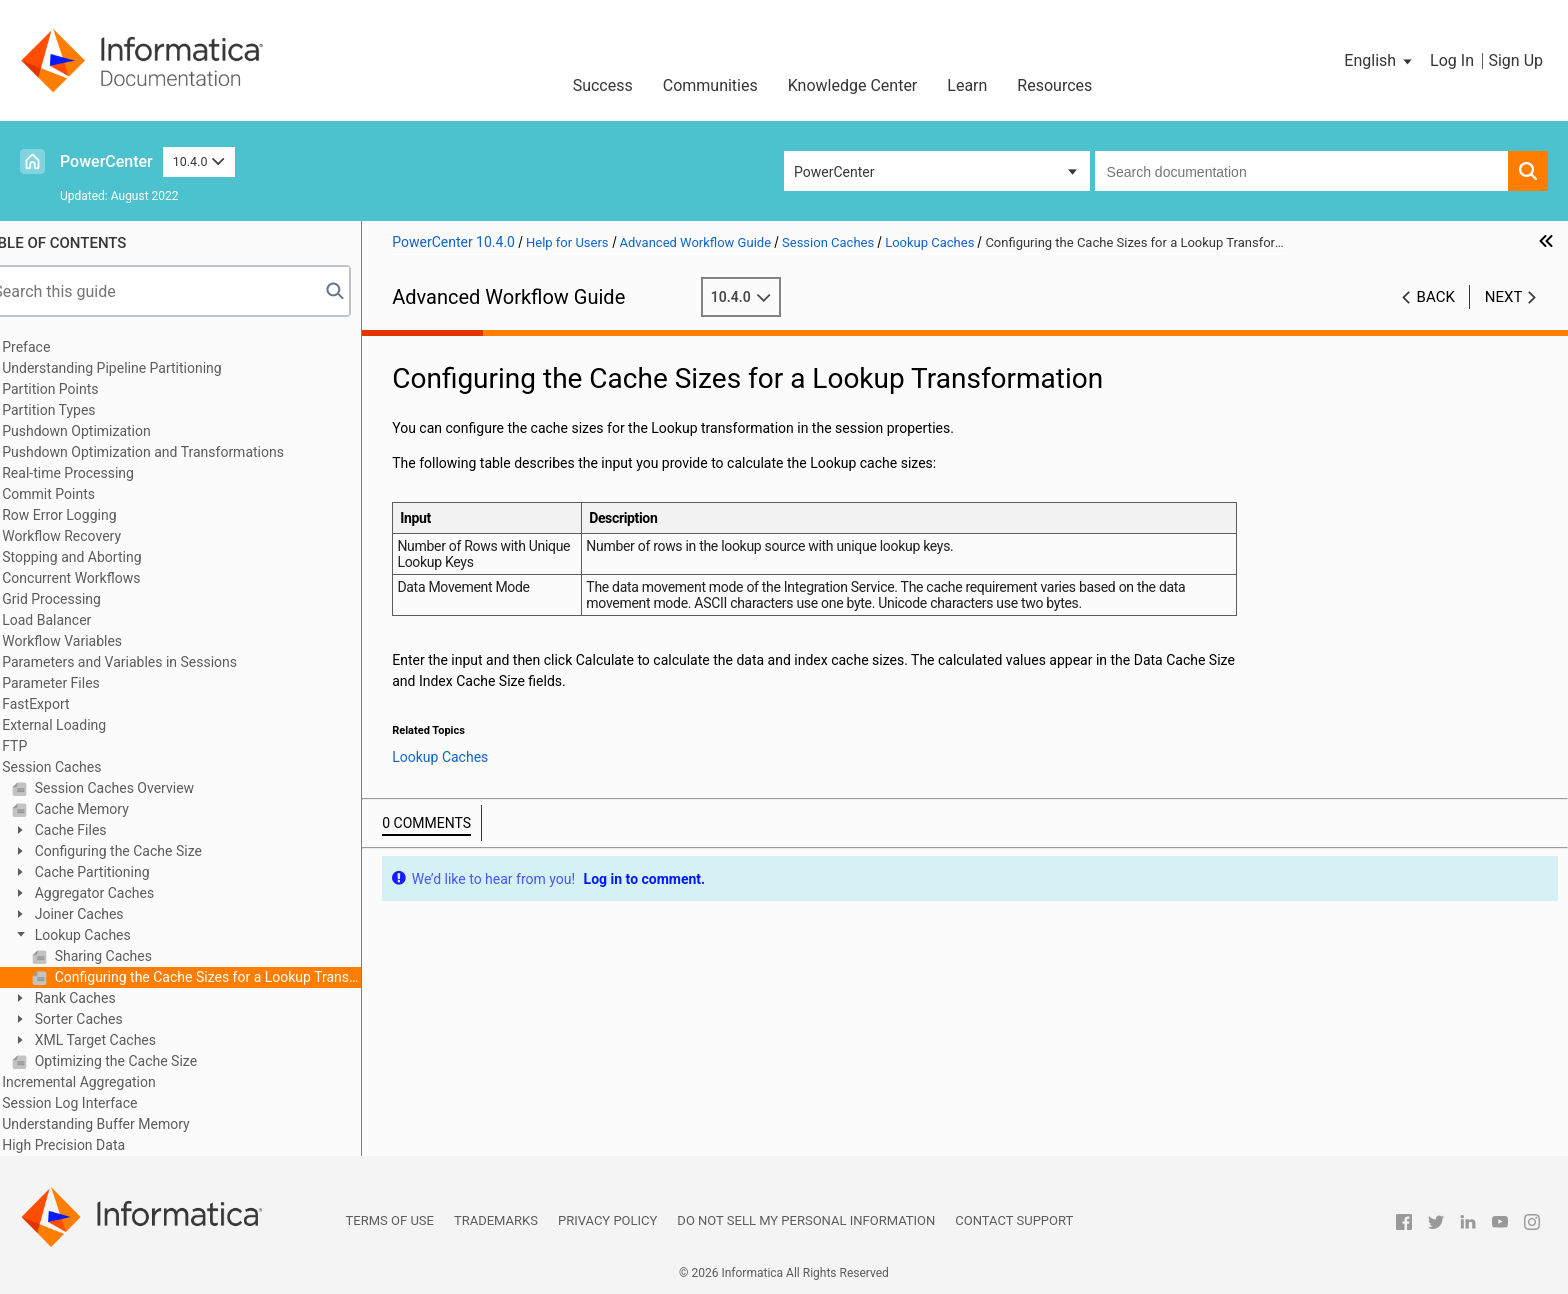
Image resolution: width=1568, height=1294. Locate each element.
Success (603, 85)
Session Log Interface (100, 1103)
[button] (1379, 61)
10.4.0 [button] (199, 161)
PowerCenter (106, 161)
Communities (710, 85)
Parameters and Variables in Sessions (150, 662)
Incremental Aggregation (109, 1082)
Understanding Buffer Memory (126, 1124)
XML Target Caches (124, 1040)
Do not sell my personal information (806, 1220)
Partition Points (81, 389)
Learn (967, 85)
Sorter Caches (108, 1019)
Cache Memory (111, 809)
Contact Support (1014, 1220)
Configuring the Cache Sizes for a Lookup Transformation (237, 977)
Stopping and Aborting (102, 557)
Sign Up (1515, 60)
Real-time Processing (99, 473)
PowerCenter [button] (834, 172)
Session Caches (82, 767)
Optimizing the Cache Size (145, 1061)
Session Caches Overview (143, 788)
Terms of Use (390, 1220)
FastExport (66, 704)
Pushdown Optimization (107, 431)
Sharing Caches (132, 956)
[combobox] (1301, 171)
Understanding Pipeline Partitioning (143, 368)
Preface (57, 347)
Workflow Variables (93, 641)
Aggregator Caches (123, 893)
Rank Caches (104, 998)
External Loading (85, 725)
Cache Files (99, 830)
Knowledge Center (853, 85)
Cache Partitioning (121, 872)
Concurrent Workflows (102, 578)
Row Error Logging (90, 515)
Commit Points (79, 494)
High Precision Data (94, 1145)
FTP (45, 746)
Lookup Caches (112, 935)
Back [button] (1436, 297)
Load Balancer (77, 620)
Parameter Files (82, 683)
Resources (1054, 85)
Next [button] (1504, 297)
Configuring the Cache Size (147, 851)
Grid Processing (82, 599)
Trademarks (496, 1220)
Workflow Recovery (92, 536)
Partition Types (79, 410)
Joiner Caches (108, 914)
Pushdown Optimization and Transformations (174, 452)
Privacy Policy (607, 1220)
